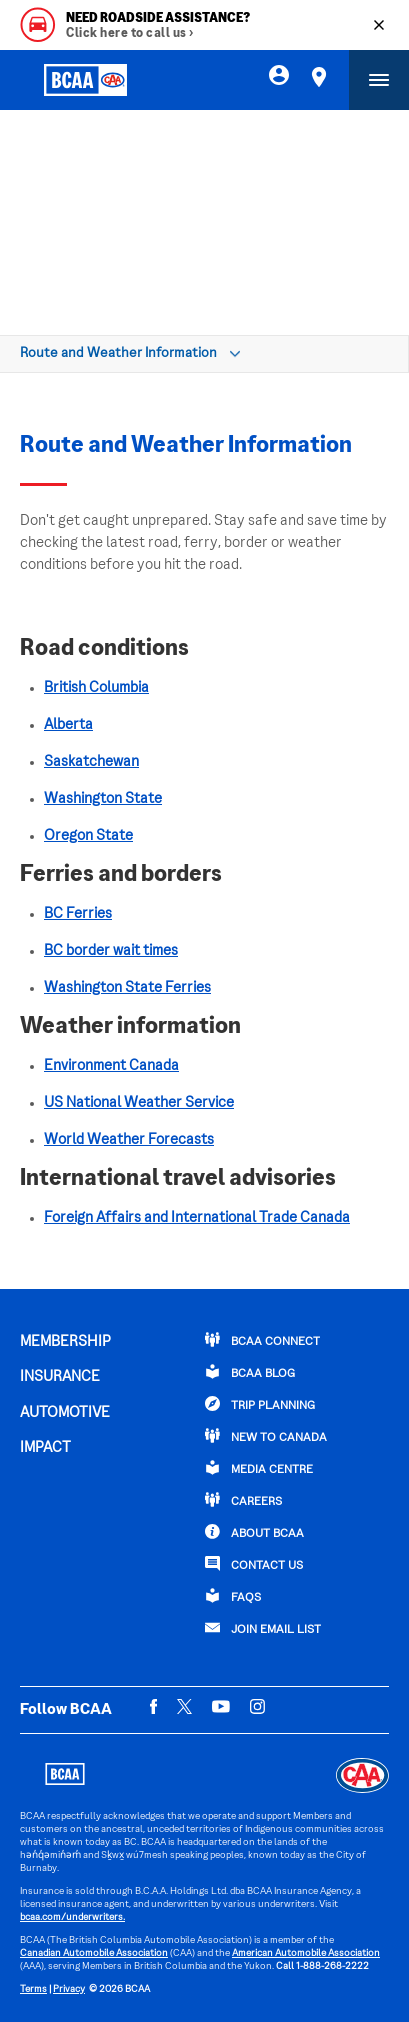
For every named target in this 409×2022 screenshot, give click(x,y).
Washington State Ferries (127, 988)
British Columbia (96, 688)
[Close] (379, 25)
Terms (33, 1989)
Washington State (103, 799)
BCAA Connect (262, 1340)
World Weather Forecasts (129, 1140)
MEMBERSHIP (65, 1342)
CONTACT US (254, 1564)
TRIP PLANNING (260, 1404)
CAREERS (243, 1500)
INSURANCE (60, 1377)
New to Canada (266, 1436)
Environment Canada (111, 1066)
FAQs (233, 1596)
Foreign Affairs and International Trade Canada (197, 1218)
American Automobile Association (306, 1953)
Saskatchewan (91, 762)
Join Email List (263, 1628)
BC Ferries (78, 914)
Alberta (68, 725)
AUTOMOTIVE (65, 1413)
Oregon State (88, 836)
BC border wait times (111, 951)
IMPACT (45, 1448)
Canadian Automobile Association (94, 1953)
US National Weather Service (139, 1103)
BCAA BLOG (250, 1372)
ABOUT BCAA (254, 1532)
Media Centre (259, 1468)
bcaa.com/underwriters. (72, 1917)
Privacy (69, 1989)
